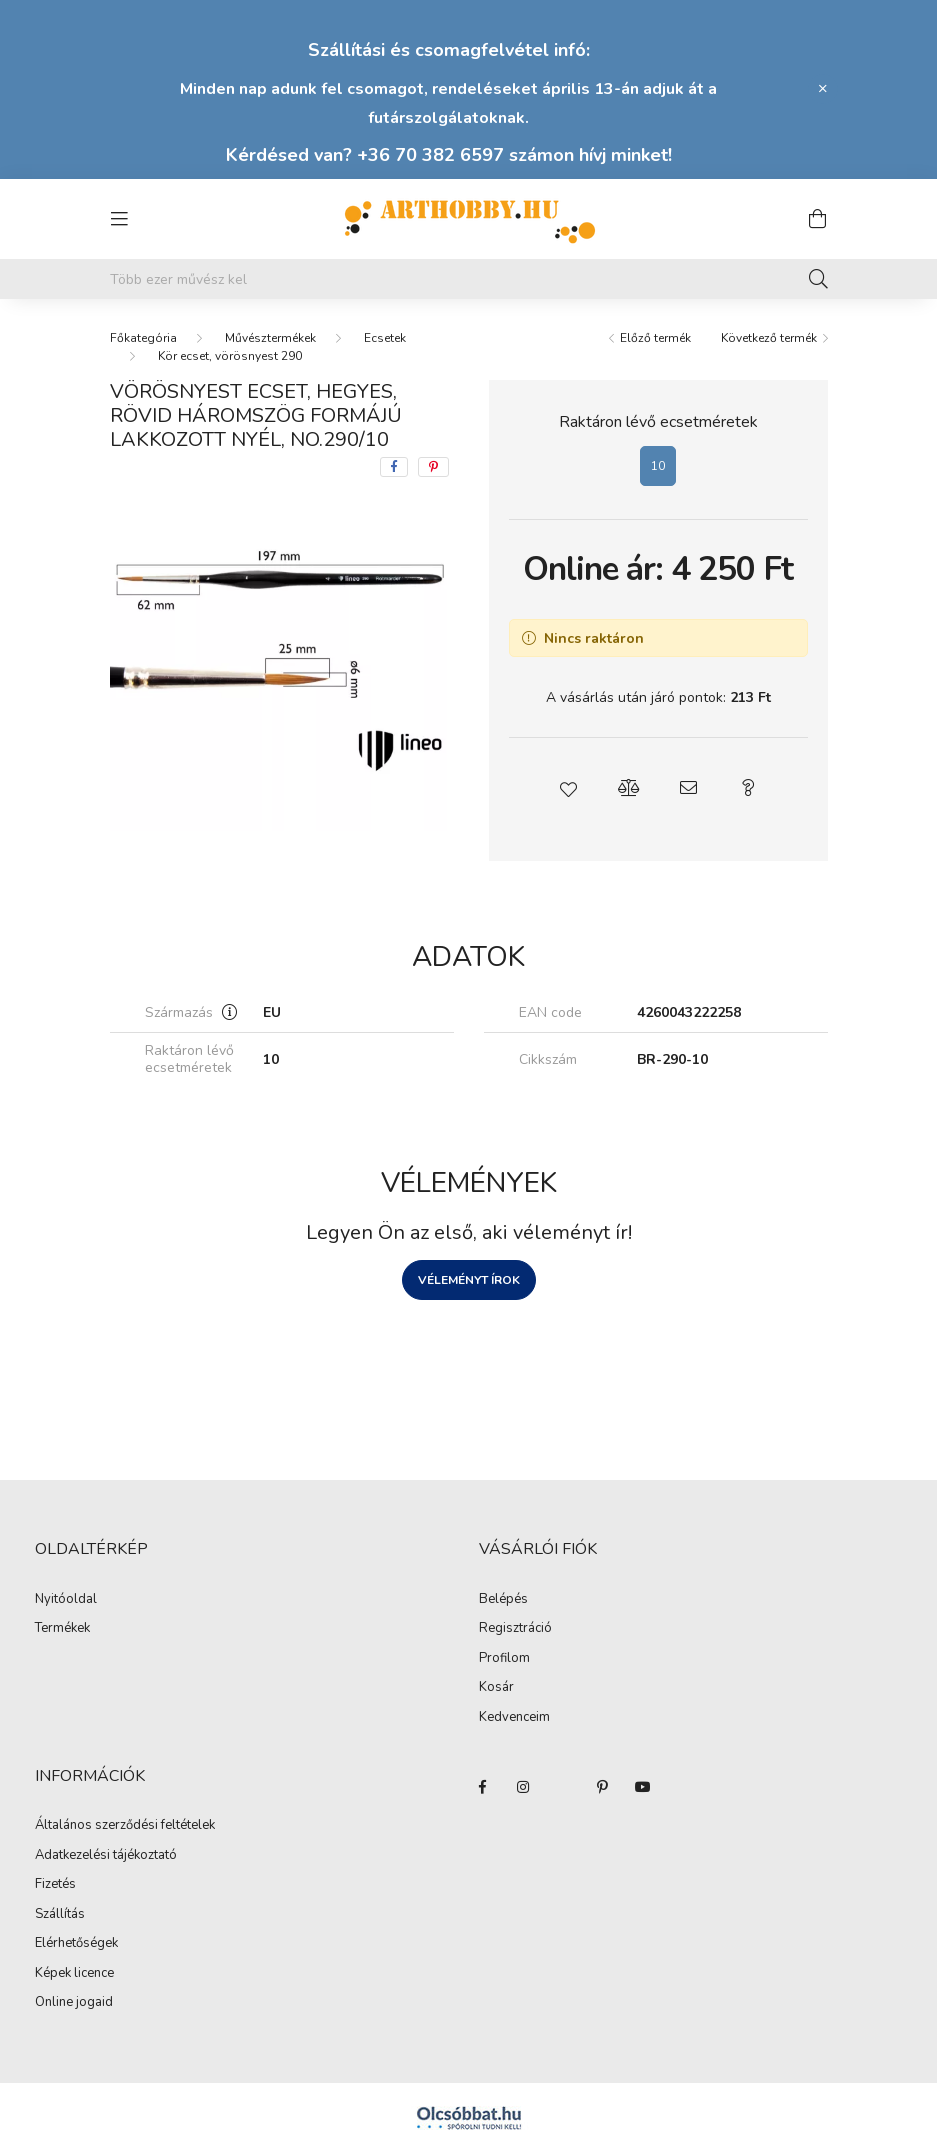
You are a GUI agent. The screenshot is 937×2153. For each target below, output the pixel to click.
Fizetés (55, 1885)
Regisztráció (515, 1629)
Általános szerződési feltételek (125, 1826)
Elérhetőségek (76, 1944)
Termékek (62, 1629)
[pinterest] (433, 467)
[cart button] (818, 219)
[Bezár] (823, 89)
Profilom (504, 1659)
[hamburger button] (120, 219)
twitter (563, 1787)
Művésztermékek (270, 338)
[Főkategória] (143, 338)
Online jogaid (74, 2003)
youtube (643, 1787)
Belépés (503, 1600)
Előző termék (655, 338)
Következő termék (769, 338)
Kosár (496, 1688)
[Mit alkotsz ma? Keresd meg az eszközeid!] (469, 279)
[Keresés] (818, 279)
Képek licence (74, 1974)
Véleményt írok (469, 1280)
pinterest (603, 1787)
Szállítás (60, 1915)
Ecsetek (385, 338)
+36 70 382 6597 (430, 155)
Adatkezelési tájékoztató (106, 1856)
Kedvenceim (514, 1718)
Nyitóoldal (66, 1600)
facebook (483, 1787)
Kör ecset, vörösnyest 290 (230, 356)
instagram (523, 1787)
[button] (568, 788)
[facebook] (394, 467)
